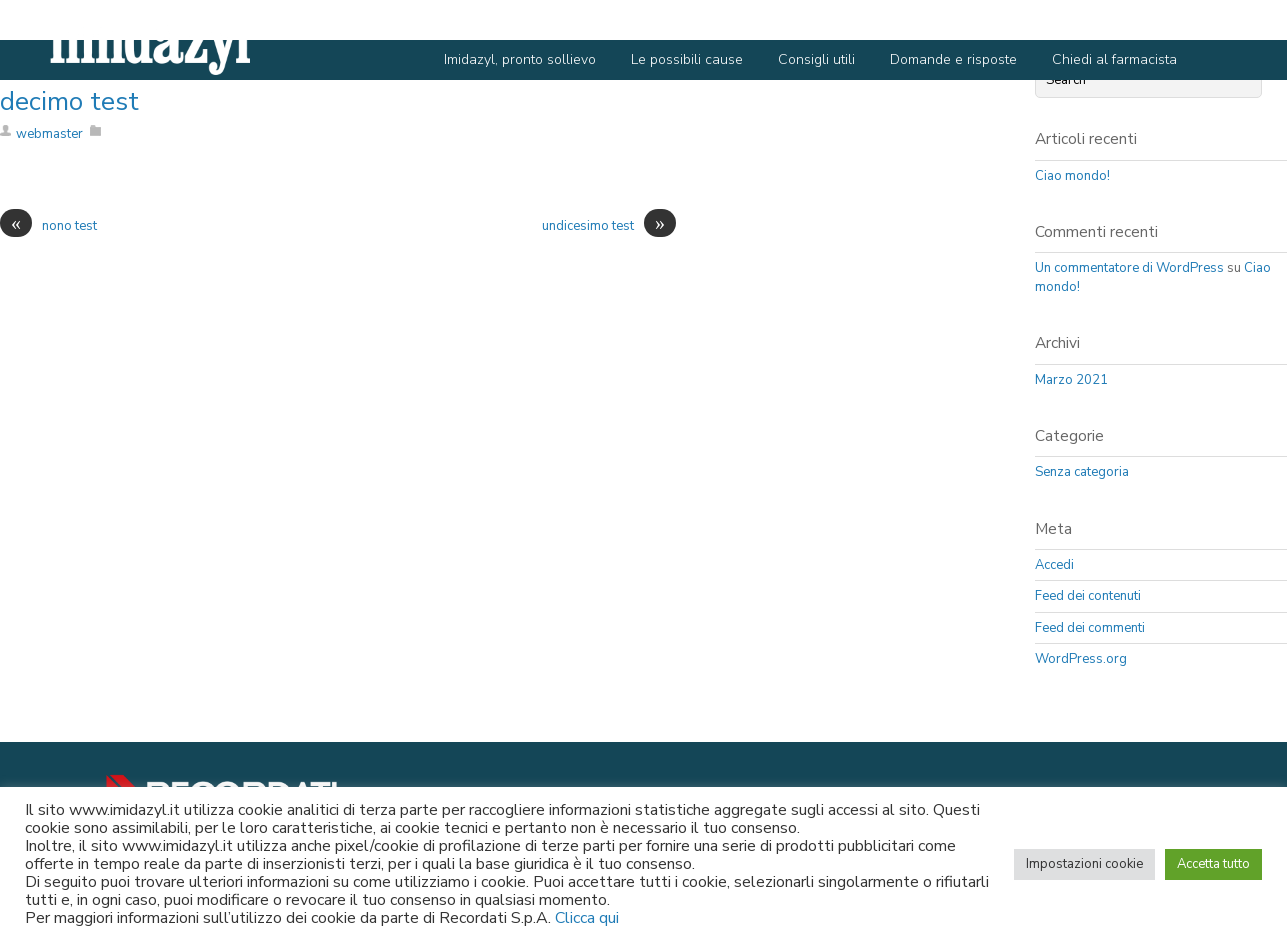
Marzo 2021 (1071, 380)
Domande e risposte (953, 59)
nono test (48, 226)
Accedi (1054, 565)
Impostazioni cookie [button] (1084, 864)
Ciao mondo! (1072, 176)
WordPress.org (1081, 659)
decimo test (69, 101)
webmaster (49, 134)
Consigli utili (816, 59)
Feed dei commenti (1090, 628)
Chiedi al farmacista (1114, 59)
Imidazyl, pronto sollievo (520, 59)
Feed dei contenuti (1088, 596)
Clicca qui (587, 918)
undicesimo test (609, 226)
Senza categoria (1082, 472)
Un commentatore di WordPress (1129, 268)
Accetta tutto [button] (1213, 864)
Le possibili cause (687, 59)
